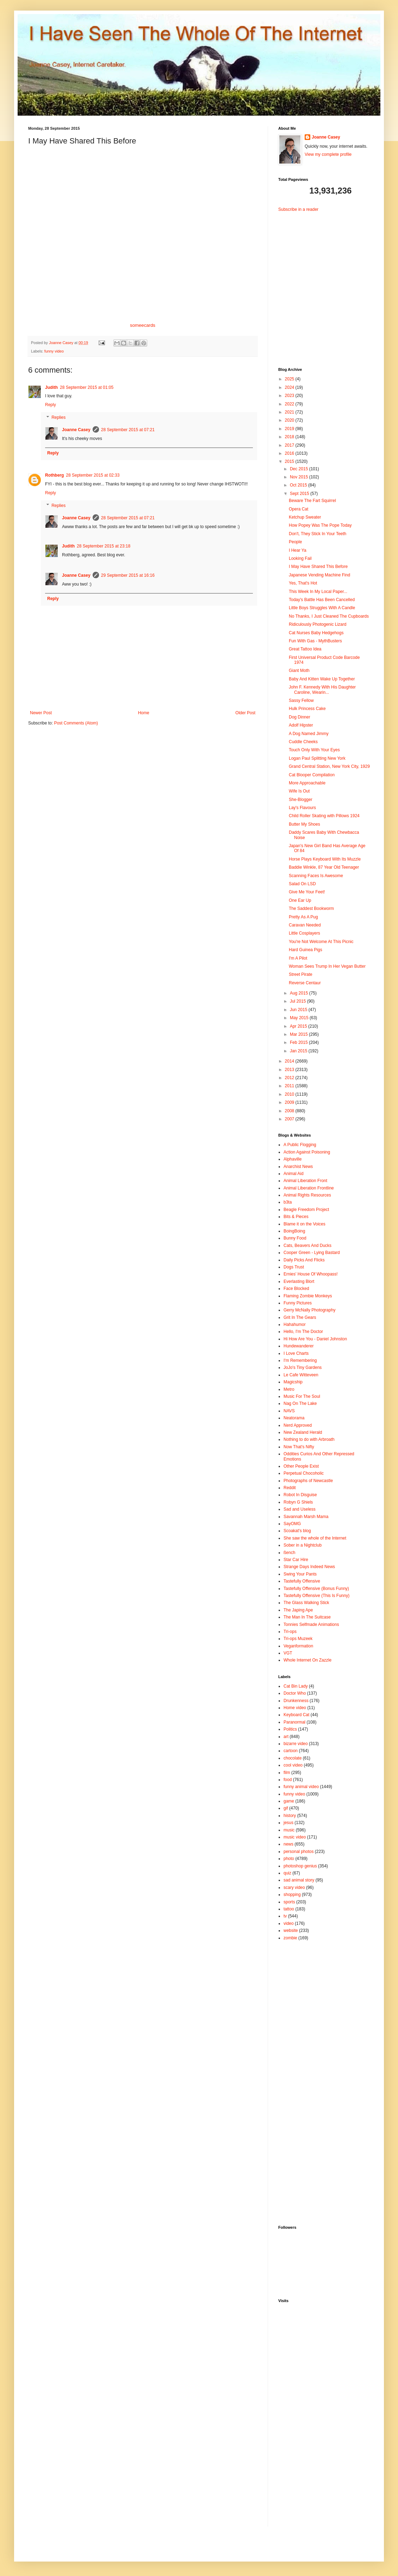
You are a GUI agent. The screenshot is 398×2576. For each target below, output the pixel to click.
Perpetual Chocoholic (304, 1473)
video (289, 1923)
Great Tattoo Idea (305, 649)
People (295, 541)
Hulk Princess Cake (307, 708)
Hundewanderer (298, 1346)
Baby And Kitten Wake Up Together (322, 679)
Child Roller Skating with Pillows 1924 (324, 815)
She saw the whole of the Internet (315, 1538)
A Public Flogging (300, 1144)
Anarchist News (298, 1166)
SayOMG (292, 1523)
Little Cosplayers (304, 933)
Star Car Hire (296, 1559)
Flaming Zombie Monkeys (308, 1295)
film (287, 1772)
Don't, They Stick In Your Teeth (317, 533)
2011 (290, 1085)
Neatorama (294, 1417)
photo (289, 1858)
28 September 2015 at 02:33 (92, 475)
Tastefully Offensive (302, 1581)
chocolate (292, 1758)
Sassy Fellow (301, 700)
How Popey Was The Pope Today (320, 525)
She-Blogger (300, 799)
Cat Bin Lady (296, 1686)
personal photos (298, 1851)
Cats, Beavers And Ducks (307, 1245)
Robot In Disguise (300, 1494)
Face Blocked (296, 1288)
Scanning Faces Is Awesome (316, 875)
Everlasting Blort (299, 1281)
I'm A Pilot (298, 958)
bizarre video (296, 1743)
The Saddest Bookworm (311, 908)
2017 (290, 445)
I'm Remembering (300, 1360)
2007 (290, 1118)
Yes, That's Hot (303, 583)
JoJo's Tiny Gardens (303, 1367)
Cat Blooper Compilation (312, 774)
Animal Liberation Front (305, 1180)
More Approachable (307, 783)
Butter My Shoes (304, 824)
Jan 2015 (299, 1050)
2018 (290, 436)
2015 (290, 461)
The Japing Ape (298, 1610)
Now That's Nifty (299, 1446)
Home (143, 712)
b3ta (288, 1202)
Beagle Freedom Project (306, 1209)
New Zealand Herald (303, 1432)
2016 (290, 453)
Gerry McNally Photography (309, 1310)
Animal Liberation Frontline (309, 1188)
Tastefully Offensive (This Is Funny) (316, 1595)
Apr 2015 (299, 1026)
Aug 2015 (299, 993)
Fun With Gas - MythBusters (315, 640)
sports (289, 1901)
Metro (289, 1389)
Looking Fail (300, 558)
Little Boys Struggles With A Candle (322, 607)
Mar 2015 (299, 1034)
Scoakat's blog (297, 1530)
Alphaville (292, 1159)
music (289, 1830)
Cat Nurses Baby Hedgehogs (316, 632)
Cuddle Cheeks (303, 741)
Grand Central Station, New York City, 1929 (329, 766)
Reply (50, 404)
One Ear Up (300, 900)
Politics (290, 1729)
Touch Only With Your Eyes (314, 749)
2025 (290, 379)
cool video (293, 1765)
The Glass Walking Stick (306, 1602)
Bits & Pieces (296, 1216)
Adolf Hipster (301, 725)
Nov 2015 (299, 477)
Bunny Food (295, 1238)
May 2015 (300, 1017)
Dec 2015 (299, 468)
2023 (290, 395)
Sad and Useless (300, 1509)
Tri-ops (290, 1631)
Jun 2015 (299, 1009)
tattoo (289, 1909)
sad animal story (299, 1880)
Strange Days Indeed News (309, 1566)
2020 (290, 420)
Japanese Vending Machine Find (319, 575)
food (288, 1779)
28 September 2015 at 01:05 (86, 387)
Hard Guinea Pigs (305, 949)
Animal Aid (294, 1173)
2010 (290, 1094)
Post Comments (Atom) (76, 723)
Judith (51, 387)
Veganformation (298, 1646)
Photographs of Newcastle (308, 1480)
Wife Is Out (299, 791)
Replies (58, 417)
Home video (295, 1707)
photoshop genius (300, 1866)
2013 (290, 1069)
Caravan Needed (305, 925)
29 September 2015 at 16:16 (128, 575)
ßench (289, 1552)
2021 (290, 412)
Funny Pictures (298, 1303)
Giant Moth (299, 670)
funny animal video (301, 1786)
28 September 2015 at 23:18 (103, 546)
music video (295, 1837)
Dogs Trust (294, 1267)
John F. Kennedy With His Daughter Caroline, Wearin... (322, 690)
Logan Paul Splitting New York (317, 758)
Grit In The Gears (300, 1317)
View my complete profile (328, 154)
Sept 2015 (300, 493)
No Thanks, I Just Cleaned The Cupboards (329, 616)
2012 (290, 1077)
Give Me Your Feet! (307, 891)
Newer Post (41, 712)
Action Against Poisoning (307, 1152)
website (291, 1930)
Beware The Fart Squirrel (312, 500)
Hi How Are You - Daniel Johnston (315, 1338)
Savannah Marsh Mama (306, 1516)
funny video (54, 351)
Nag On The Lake (300, 1403)
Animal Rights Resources (307, 1195)
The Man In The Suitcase (307, 1617)
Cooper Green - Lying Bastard (312, 1252)
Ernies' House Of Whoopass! (311, 1274)
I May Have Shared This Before (318, 566)
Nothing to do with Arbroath (309, 1439)
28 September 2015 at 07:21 (128, 429)
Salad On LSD (302, 883)
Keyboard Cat (296, 1714)
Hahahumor (295, 1324)
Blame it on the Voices (304, 1224)
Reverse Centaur (305, 982)
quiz (287, 1873)
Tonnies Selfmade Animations (311, 1624)
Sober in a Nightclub (303, 1545)
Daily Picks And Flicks (304, 1260)
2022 (290, 404)
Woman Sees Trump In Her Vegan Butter (327, 966)
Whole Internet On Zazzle (307, 1660)
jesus (288, 1822)
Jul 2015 (298, 1001)
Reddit (290, 1487)
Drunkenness (296, 1700)
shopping (292, 1894)
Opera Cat (298, 509)
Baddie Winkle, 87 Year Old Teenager (324, 867)
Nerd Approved (298, 1425)
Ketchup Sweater (305, 517)
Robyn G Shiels (298, 1502)
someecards (142, 325)
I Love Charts (296, 1353)
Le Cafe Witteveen (301, 1374)
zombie (290, 1937)
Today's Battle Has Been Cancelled (322, 599)
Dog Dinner (299, 717)
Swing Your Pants (300, 1574)
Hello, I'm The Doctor (303, 1331)
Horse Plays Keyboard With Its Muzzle (325, 859)
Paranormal (294, 1722)
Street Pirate (300, 974)
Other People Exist (301, 1466)
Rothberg (54, 475)
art (286, 1736)
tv (285, 1916)
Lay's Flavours (302, 807)
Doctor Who (295, 1693)
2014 (290, 1061)
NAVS (289, 1410)
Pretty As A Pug (303, 916)
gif (286, 1808)
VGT (288, 1653)
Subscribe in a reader (298, 209)
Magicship (293, 1381)
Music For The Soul (302, 1396)
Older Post (245, 712)
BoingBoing (294, 1231)
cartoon (291, 1750)
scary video (294, 1887)
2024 (290, 387)
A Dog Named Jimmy (309, 733)
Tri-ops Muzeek (298, 1638)
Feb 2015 (299, 1042)
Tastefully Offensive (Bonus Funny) (316, 1588)
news (288, 1844)
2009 (290, 1102)
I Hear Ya (297, 550)
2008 (290, 1110)
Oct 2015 (299, 485)
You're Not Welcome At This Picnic (321, 941)
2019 (290, 428)
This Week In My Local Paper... (318, 591)
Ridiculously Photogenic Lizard (317, 624)
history (290, 1815)
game (289, 1801)
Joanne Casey (61, 343)
